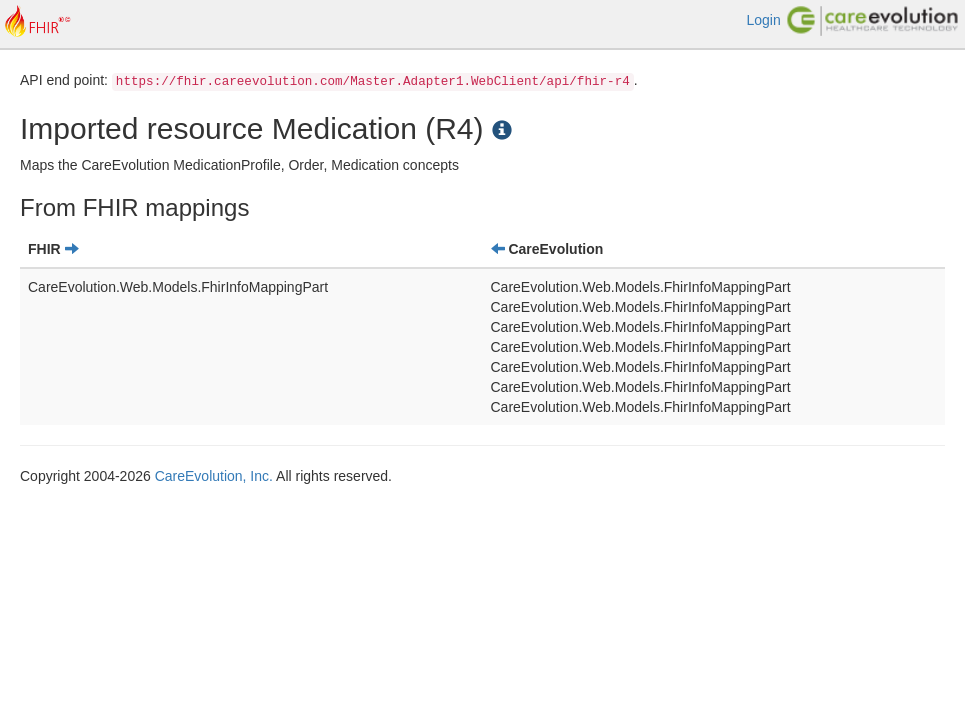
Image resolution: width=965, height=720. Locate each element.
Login (763, 20)
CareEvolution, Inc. (214, 476)
